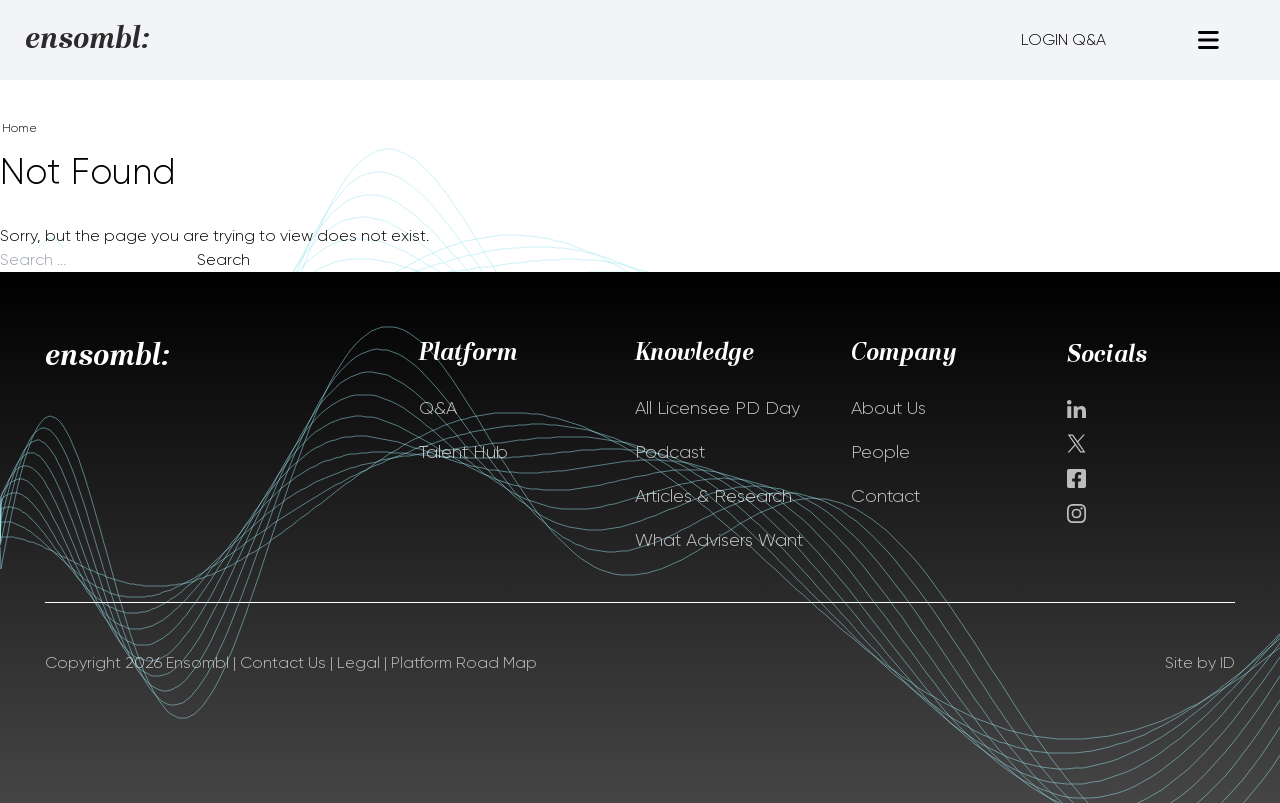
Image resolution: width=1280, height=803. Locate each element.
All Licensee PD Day (717, 408)
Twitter (1078, 443)
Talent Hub (463, 452)
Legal (358, 662)
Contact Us (283, 662)
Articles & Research (713, 496)
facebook (1076, 478)
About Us (888, 408)
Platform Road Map (464, 662)
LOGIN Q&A (1063, 39)
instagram (1076, 513)
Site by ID (1200, 662)
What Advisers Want (719, 540)
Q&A (438, 408)
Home (19, 128)
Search (223, 259)
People (880, 452)
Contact (885, 496)
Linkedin (1076, 409)
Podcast (670, 452)
